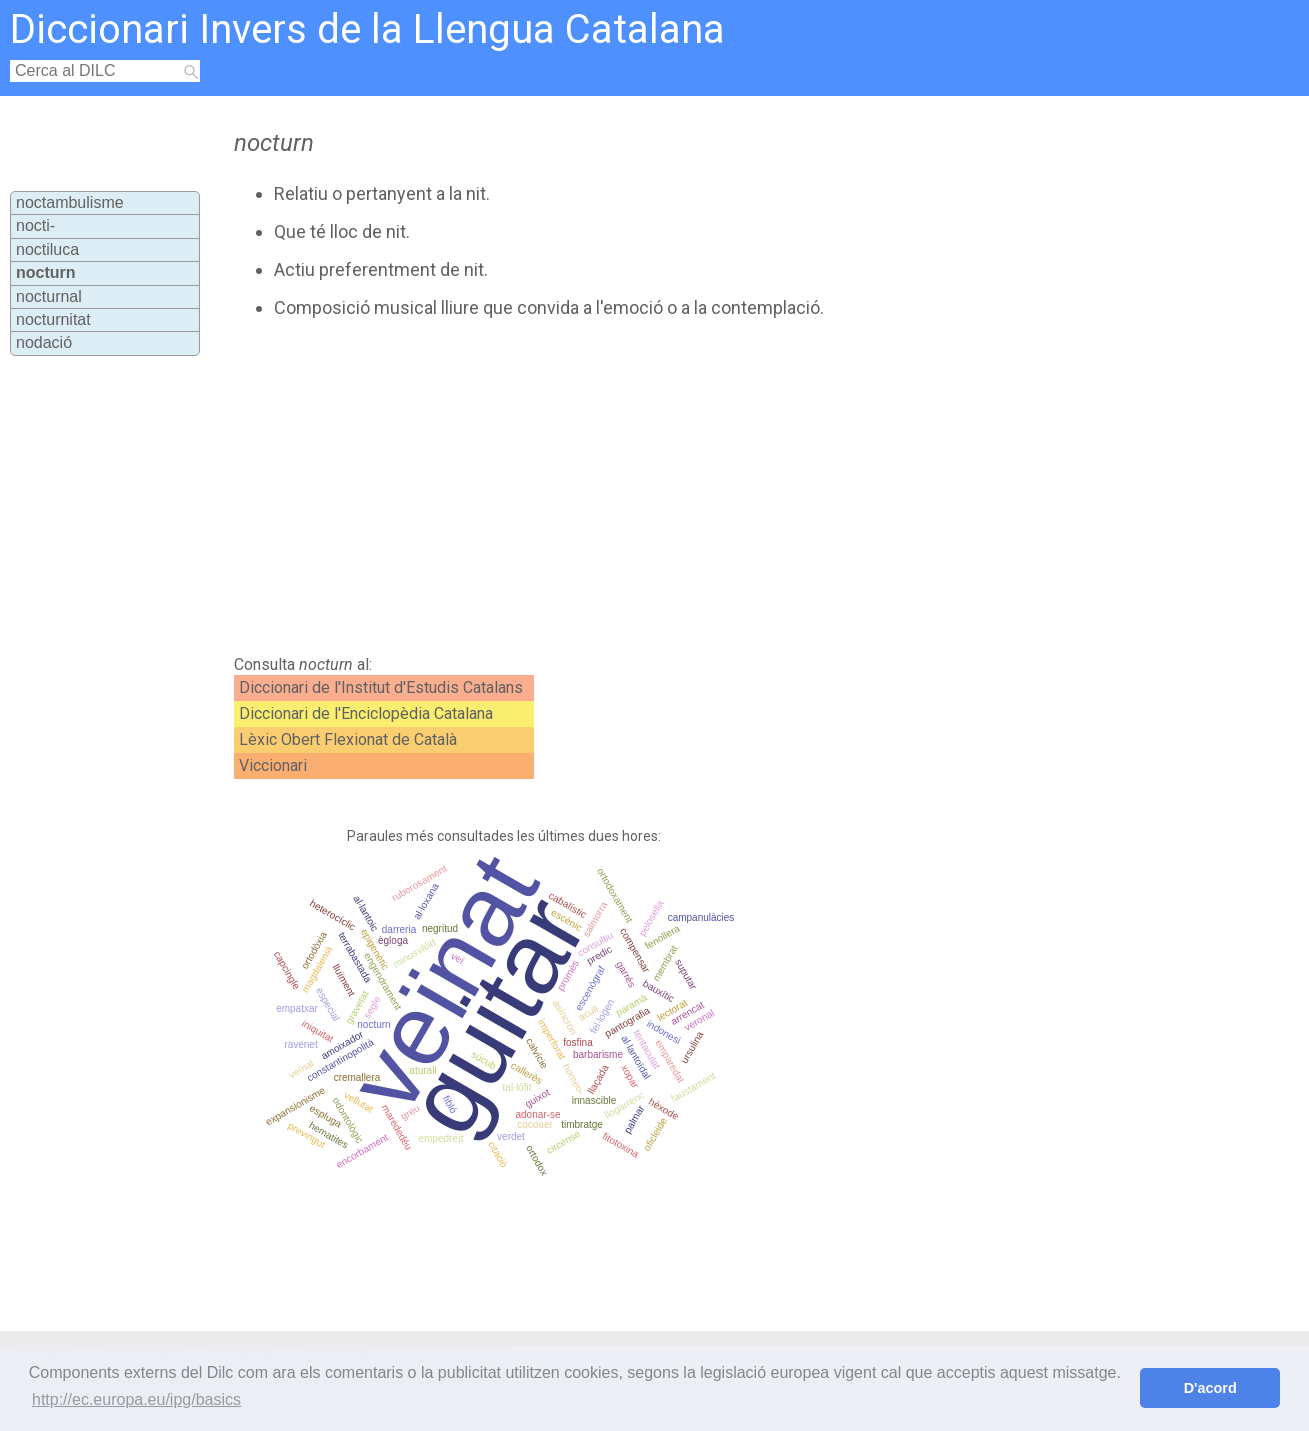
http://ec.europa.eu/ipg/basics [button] (136, 1399)
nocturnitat (53, 319)
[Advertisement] (600, 487)
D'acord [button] (1210, 1388)
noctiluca (47, 249)
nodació (44, 342)
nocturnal (49, 296)
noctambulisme (70, 202)
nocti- (35, 225)
